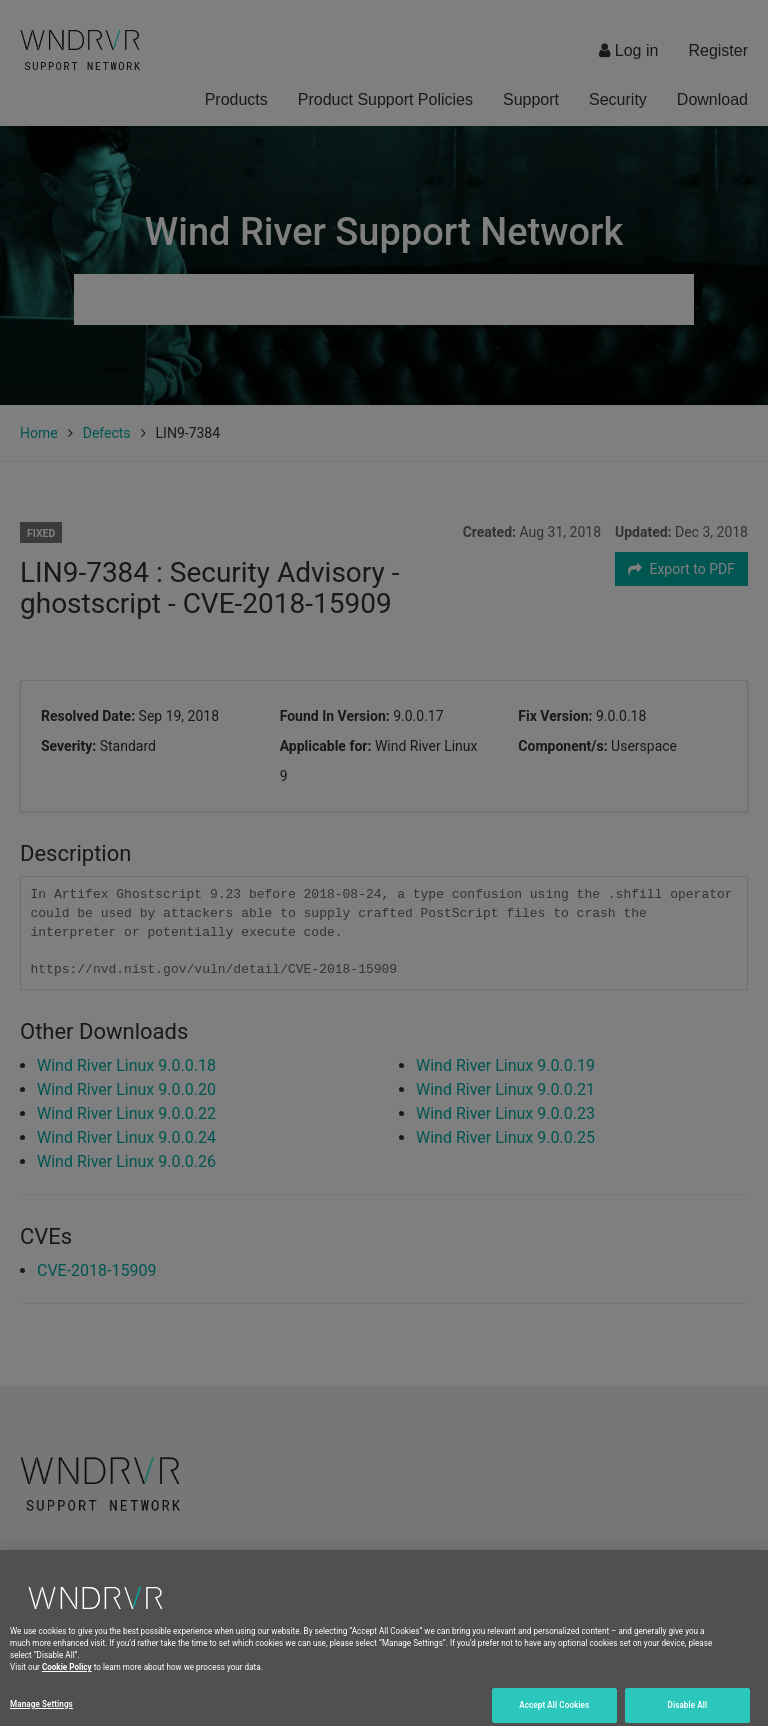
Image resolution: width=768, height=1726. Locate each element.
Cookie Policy (67, 1676)
